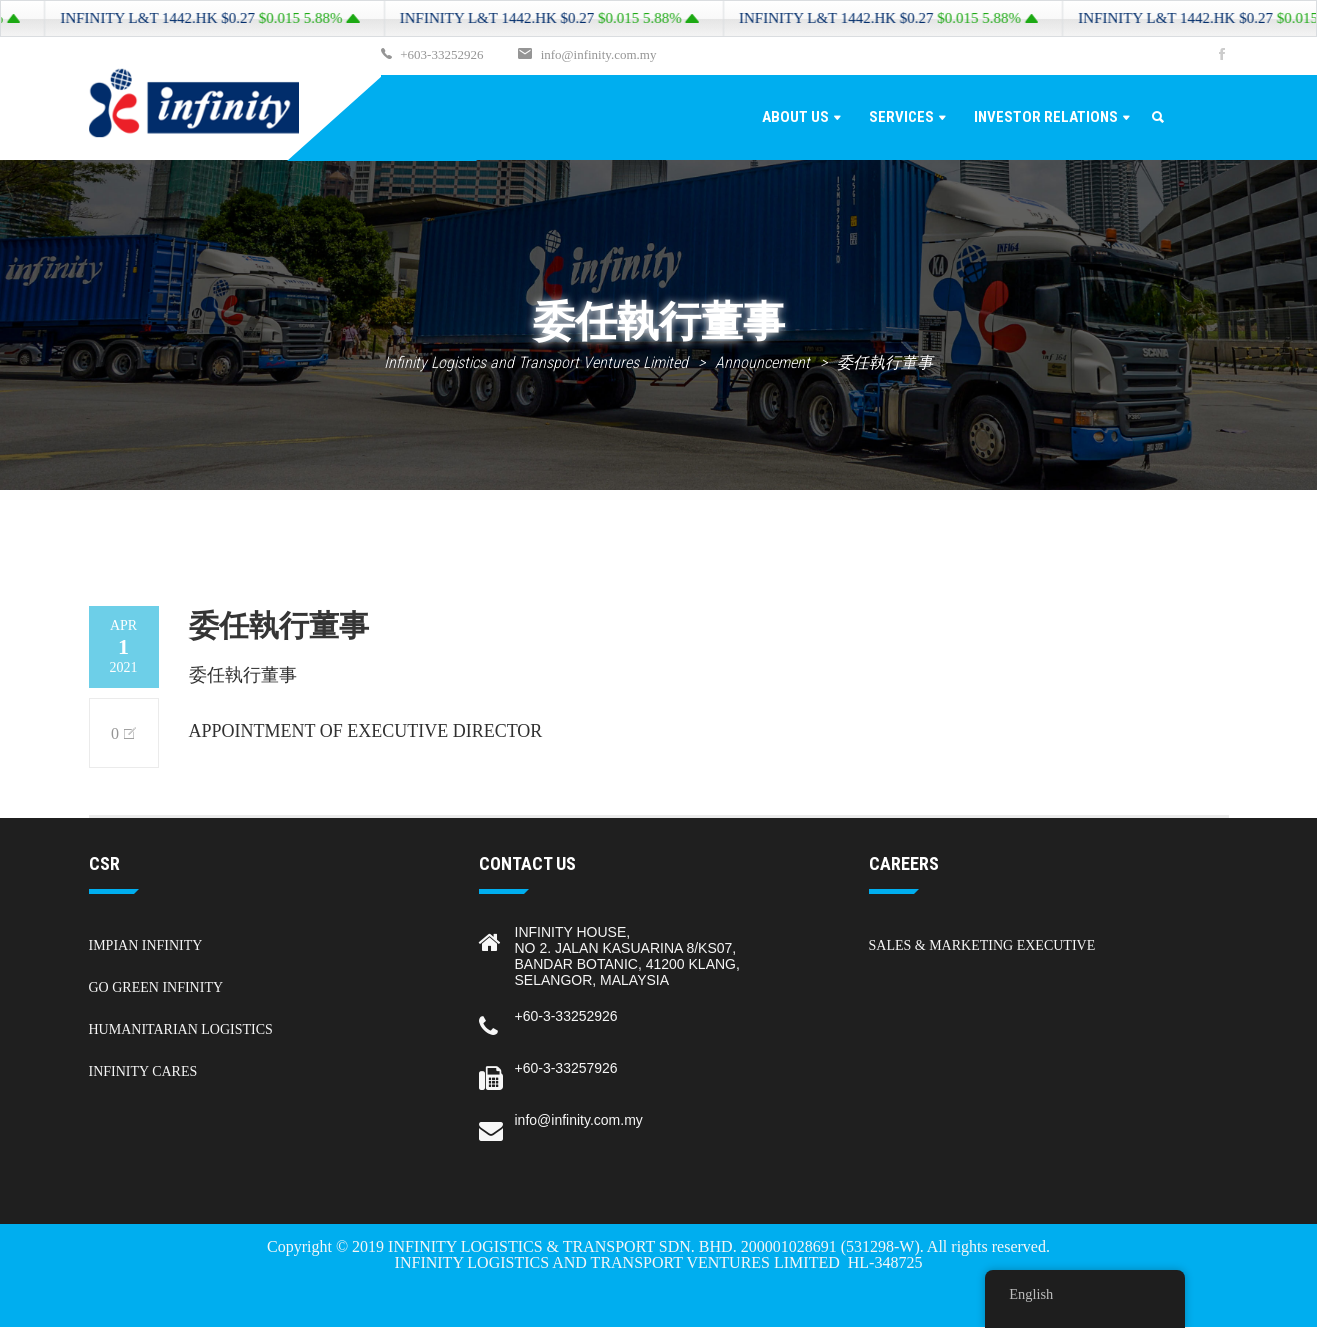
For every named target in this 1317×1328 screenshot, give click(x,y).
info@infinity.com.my (586, 55)
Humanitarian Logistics (181, 1029)
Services (901, 117)
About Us (795, 117)
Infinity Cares (143, 1071)
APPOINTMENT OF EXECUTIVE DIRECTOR (366, 731)
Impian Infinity (146, 945)
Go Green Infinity (156, 987)
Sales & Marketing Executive (982, 945)
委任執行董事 (243, 675)
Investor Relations (1046, 117)
